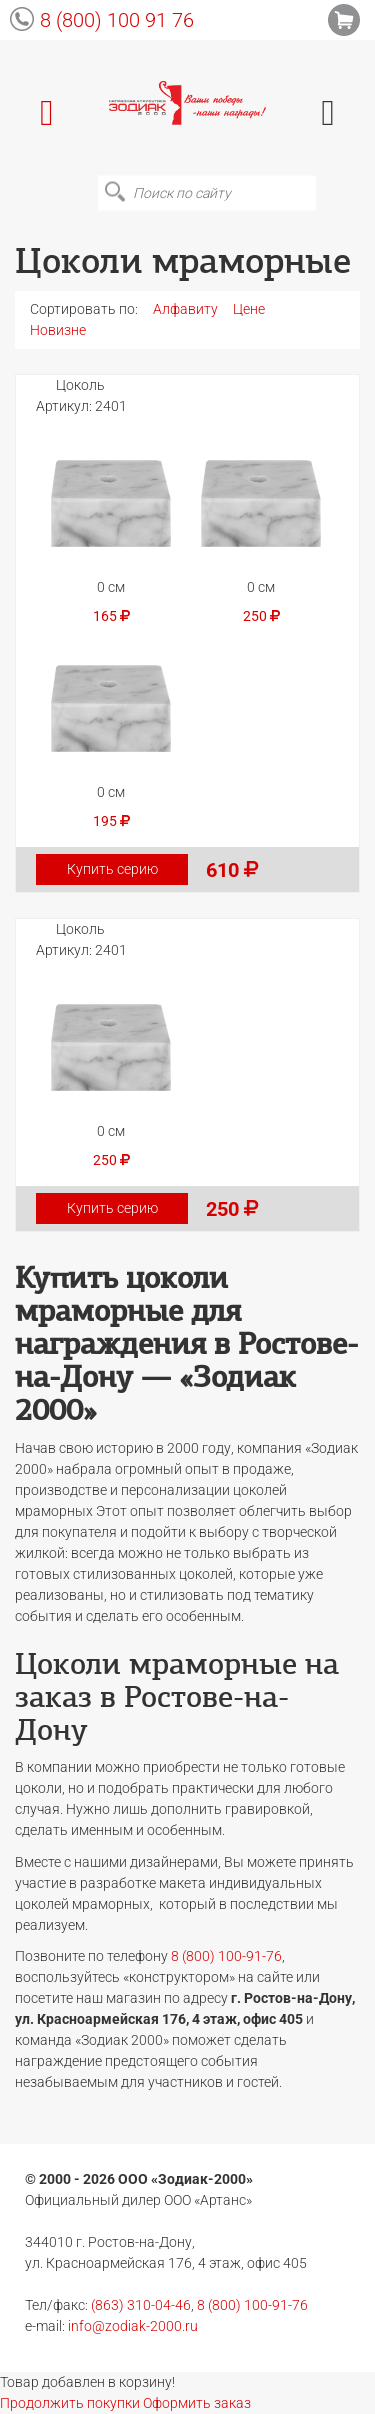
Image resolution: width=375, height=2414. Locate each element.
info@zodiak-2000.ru (133, 2326)
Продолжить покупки (70, 2403)
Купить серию (112, 869)
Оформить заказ (197, 2403)
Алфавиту (185, 309)
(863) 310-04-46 (141, 2305)
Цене (249, 309)
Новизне (58, 330)
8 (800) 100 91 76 (117, 20)
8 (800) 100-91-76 (226, 1956)
